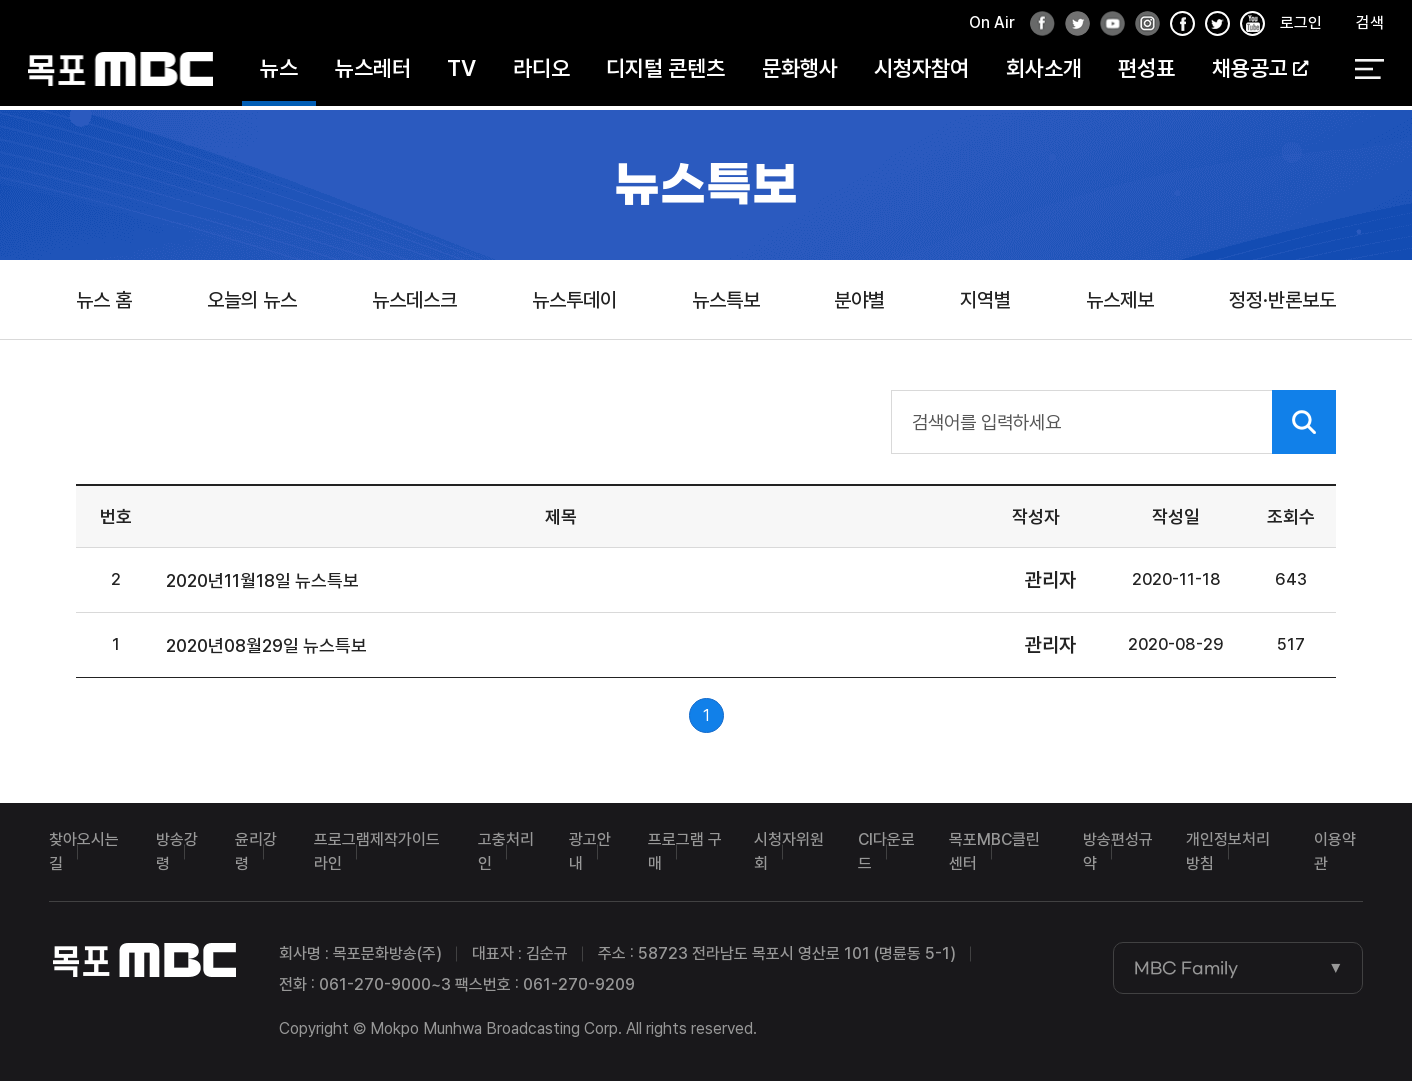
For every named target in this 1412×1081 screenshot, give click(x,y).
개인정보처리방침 (1228, 851)
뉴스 (279, 72)
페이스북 (1037, 28)
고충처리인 (506, 851)
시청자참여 (921, 72)
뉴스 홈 (104, 300)
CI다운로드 (886, 851)
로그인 (1301, 26)
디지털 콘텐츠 (665, 72)
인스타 (1142, 28)
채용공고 (1260, 72)
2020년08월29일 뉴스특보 (266, 645)
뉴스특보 (726, 300)
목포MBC (120, 72)
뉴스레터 (373, 72)
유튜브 (1107, 28)
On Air (992, 26)
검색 (1370, 26)
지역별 (985, 300)
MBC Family (1186, 968)
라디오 (541, 72)
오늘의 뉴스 (252, 300)
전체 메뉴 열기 (1369, 73)
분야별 (859, 300)
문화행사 (800, 72)
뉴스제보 (1120, 300)
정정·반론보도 (1282, 300)
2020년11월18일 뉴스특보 (262, 580)
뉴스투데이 (574, 300)
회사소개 (1044, 72)
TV (461, 72)
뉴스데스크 (414, 300)
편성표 (1146, 72)
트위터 (1072, 28)
